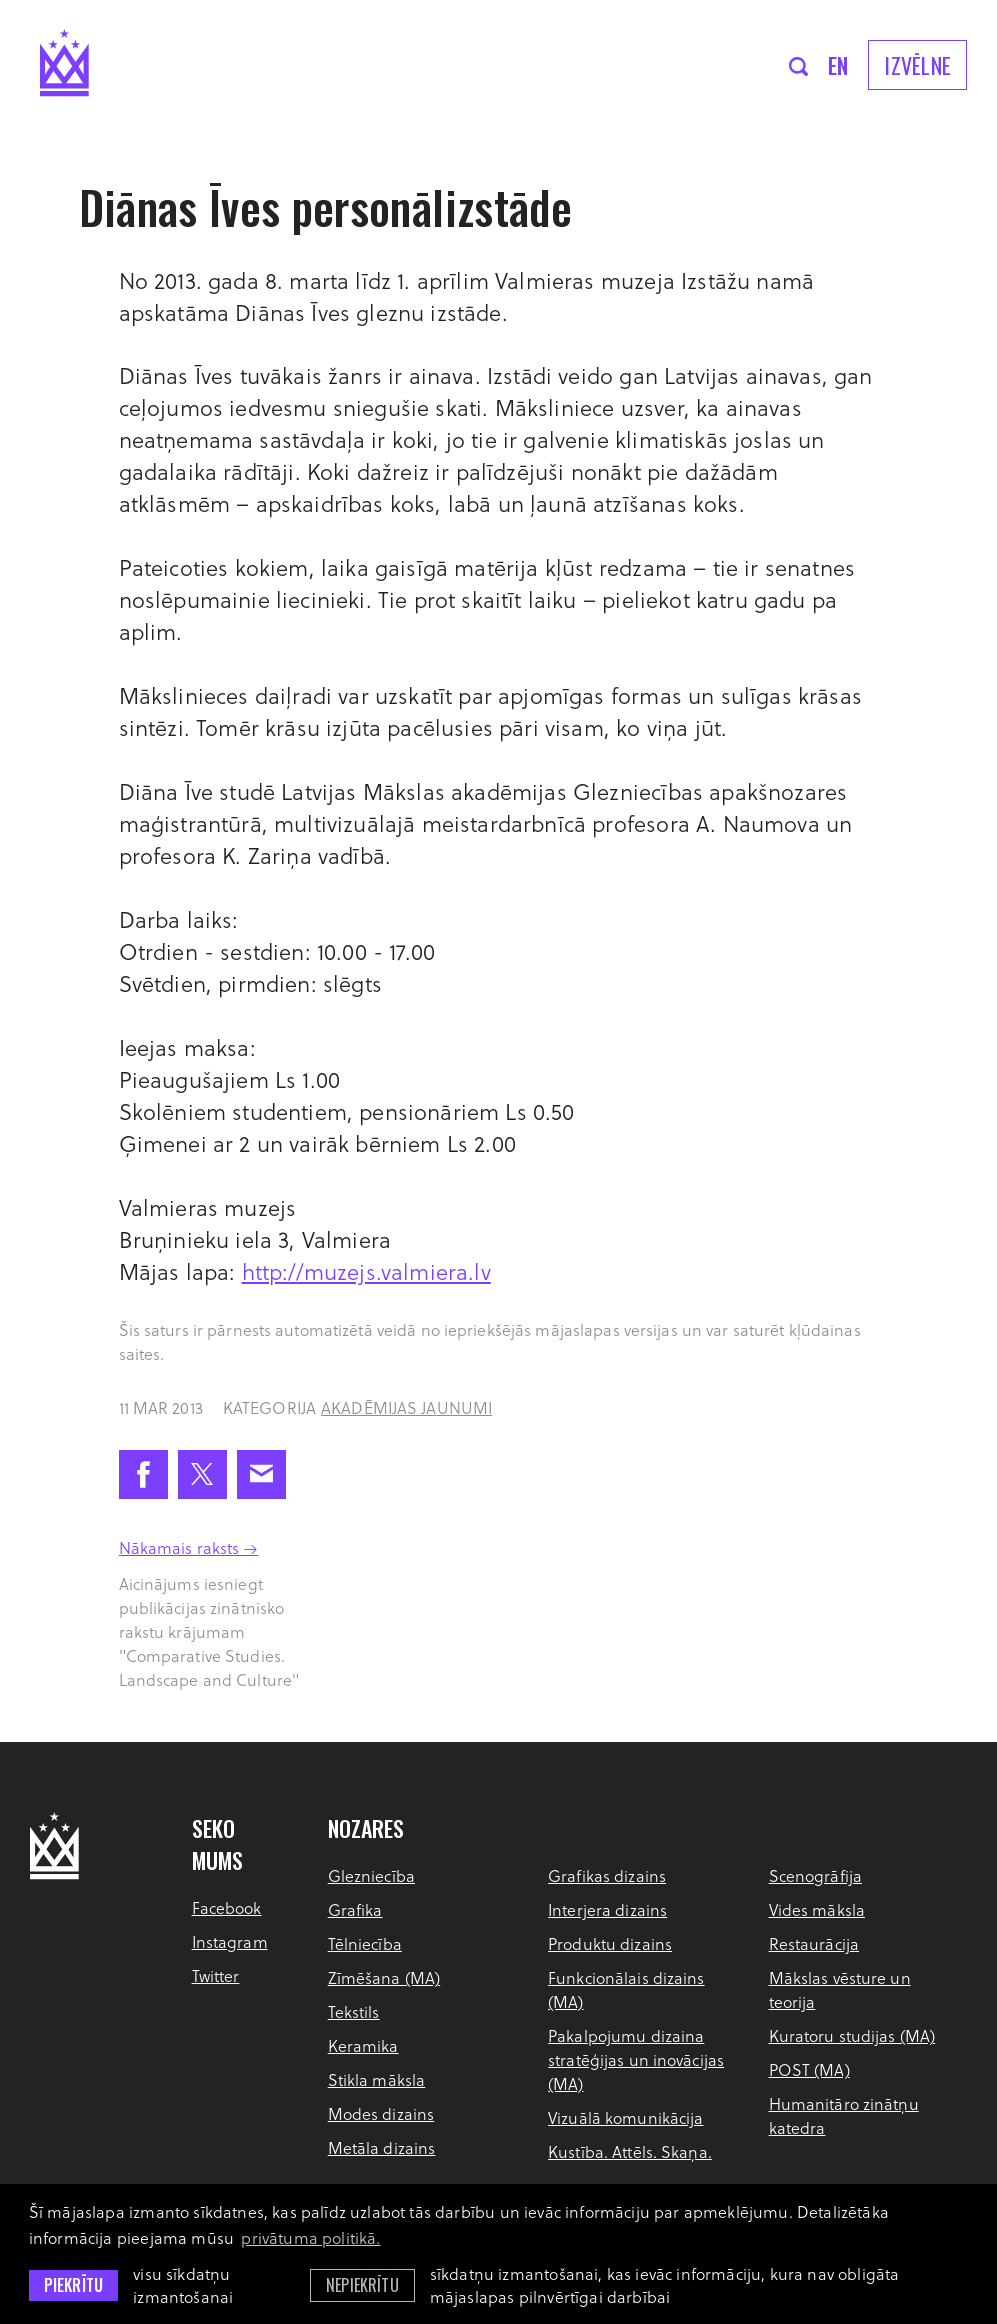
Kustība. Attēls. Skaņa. (630, 2151)
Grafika (355, 1909)
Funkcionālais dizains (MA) (626, 1989)
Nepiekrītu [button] (362, 2285)
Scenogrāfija (815, 1875)
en (838, 65)
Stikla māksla (377, 2079)
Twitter (216, 1975)
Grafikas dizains (607, 1875)
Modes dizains (381, 2113)
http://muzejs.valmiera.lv (366, 1271)
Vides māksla (817, 1909)
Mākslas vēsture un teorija (840, 1989)
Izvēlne (917, 65)
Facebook (227, 1907)
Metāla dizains (382, 2147)
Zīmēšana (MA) (384, 1977)
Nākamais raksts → (189, 1547)
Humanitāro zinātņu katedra (844, 2115)
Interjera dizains (607, 1909)
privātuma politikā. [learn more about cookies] (310, 2237)
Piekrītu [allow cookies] (73, 2285)
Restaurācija (814, 1943)
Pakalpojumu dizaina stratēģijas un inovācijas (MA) (636, 2059)
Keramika (363, 2045)
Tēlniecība (365, 1943)
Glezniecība (371, 1875)
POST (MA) (809, 2069)
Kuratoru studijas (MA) (852, 2035)
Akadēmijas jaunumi (406, 1407)
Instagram (230, 1941)
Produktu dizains (610, 1943)
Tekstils (354, 2011)
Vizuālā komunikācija (625, 2117)
